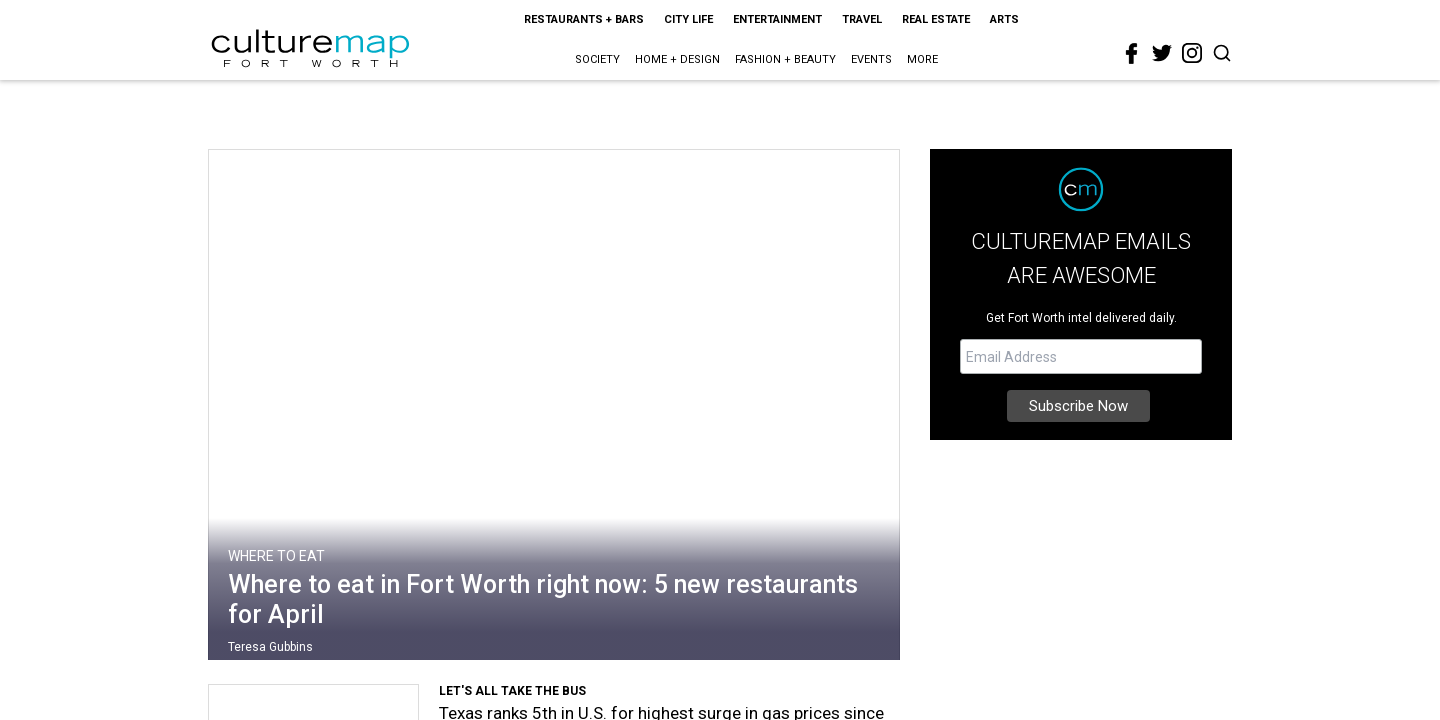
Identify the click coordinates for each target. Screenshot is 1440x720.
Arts (1004, 19)
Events (871, 59)
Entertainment (777, 19)
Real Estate (936, 19)
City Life (688, 19)
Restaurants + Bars (584, 19)
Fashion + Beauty (785, 59)
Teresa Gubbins (270, 647)
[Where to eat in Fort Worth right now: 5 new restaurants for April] (554, 409)
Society (597, 59)
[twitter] (1162, 53)
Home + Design (677, 59)
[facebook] (1132, 54)
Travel (862, 19)
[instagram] (1192, 53)
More (922, 59)
